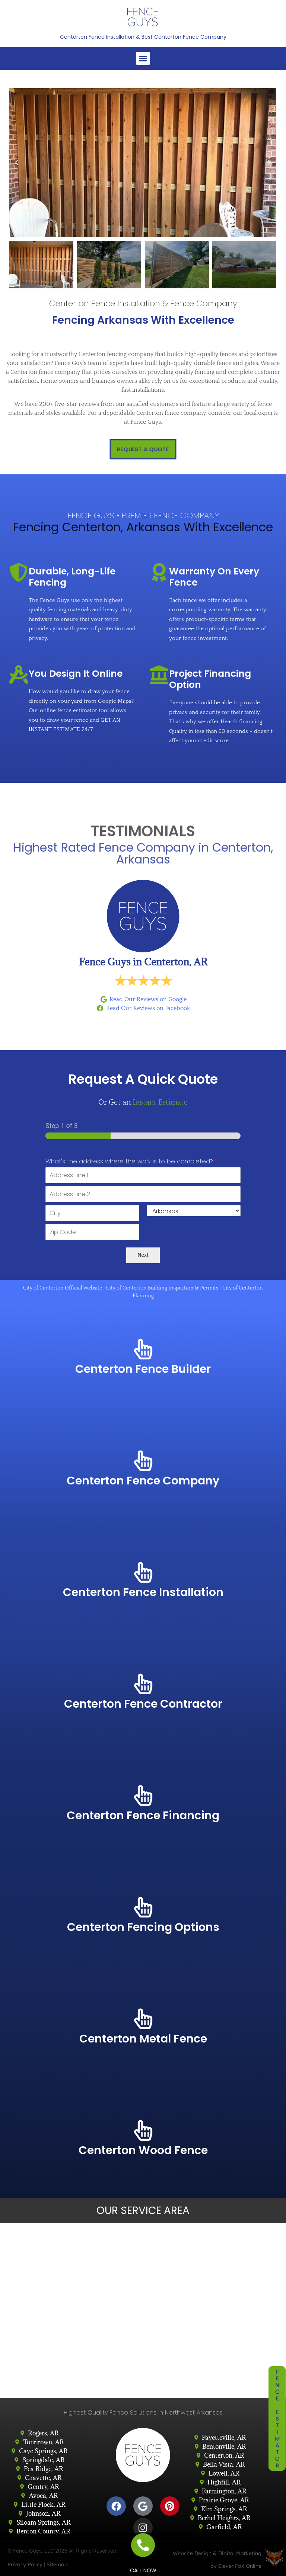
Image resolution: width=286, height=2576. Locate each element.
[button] (143, 58)
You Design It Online (76, 673)
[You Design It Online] (18, 674)
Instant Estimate (160, 1102)
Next (143, 1255)
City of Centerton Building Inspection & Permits (162, 1288)
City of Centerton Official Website (62, 1288)
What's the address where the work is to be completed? (131, 1162)
